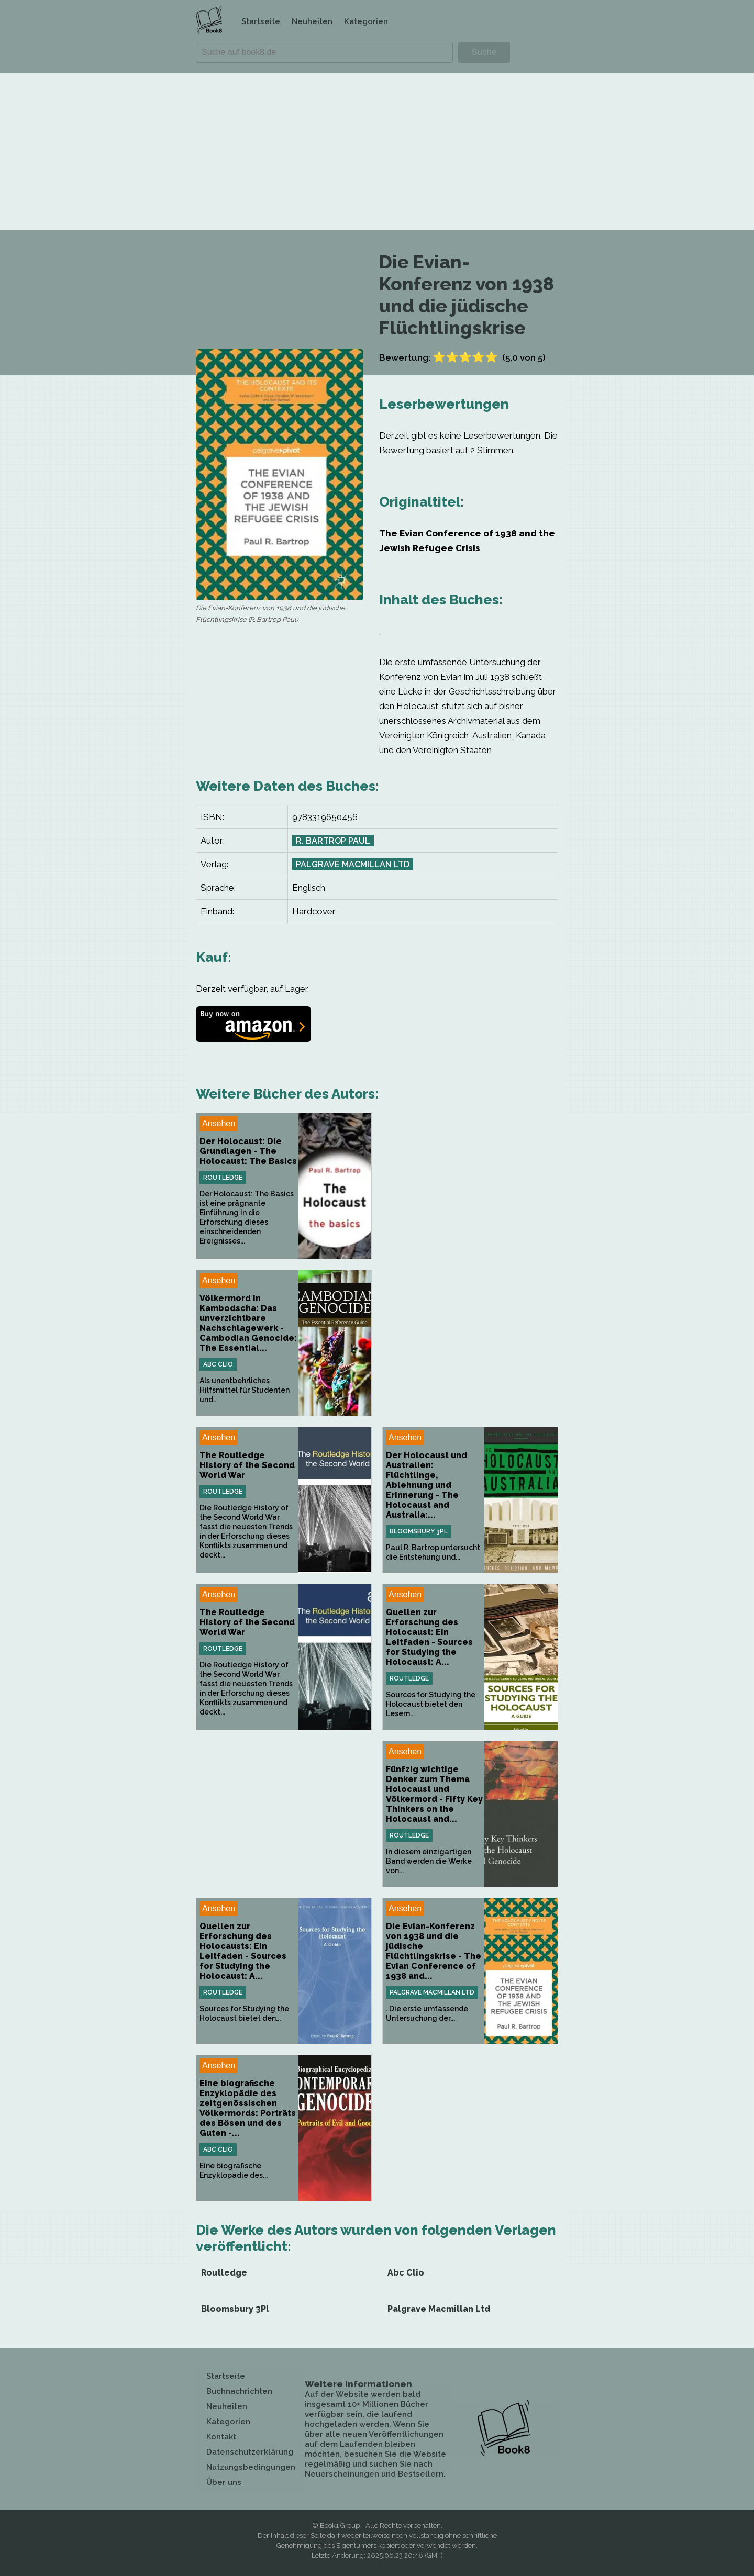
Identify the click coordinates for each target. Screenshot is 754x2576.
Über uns (223, 2482)
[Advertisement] (377, 152)
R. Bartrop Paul (333, 841)
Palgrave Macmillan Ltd (352, 864)
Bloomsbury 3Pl (419, 1531)
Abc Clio (218, 1364)
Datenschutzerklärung (249, 2452)
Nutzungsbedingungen (250, 2467)
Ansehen (218, 1123)
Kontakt (221, 2436)
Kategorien (366, 21)
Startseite (260, 21)
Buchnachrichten (239, 2391)
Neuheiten (312, 21)
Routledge (222, 1177)
